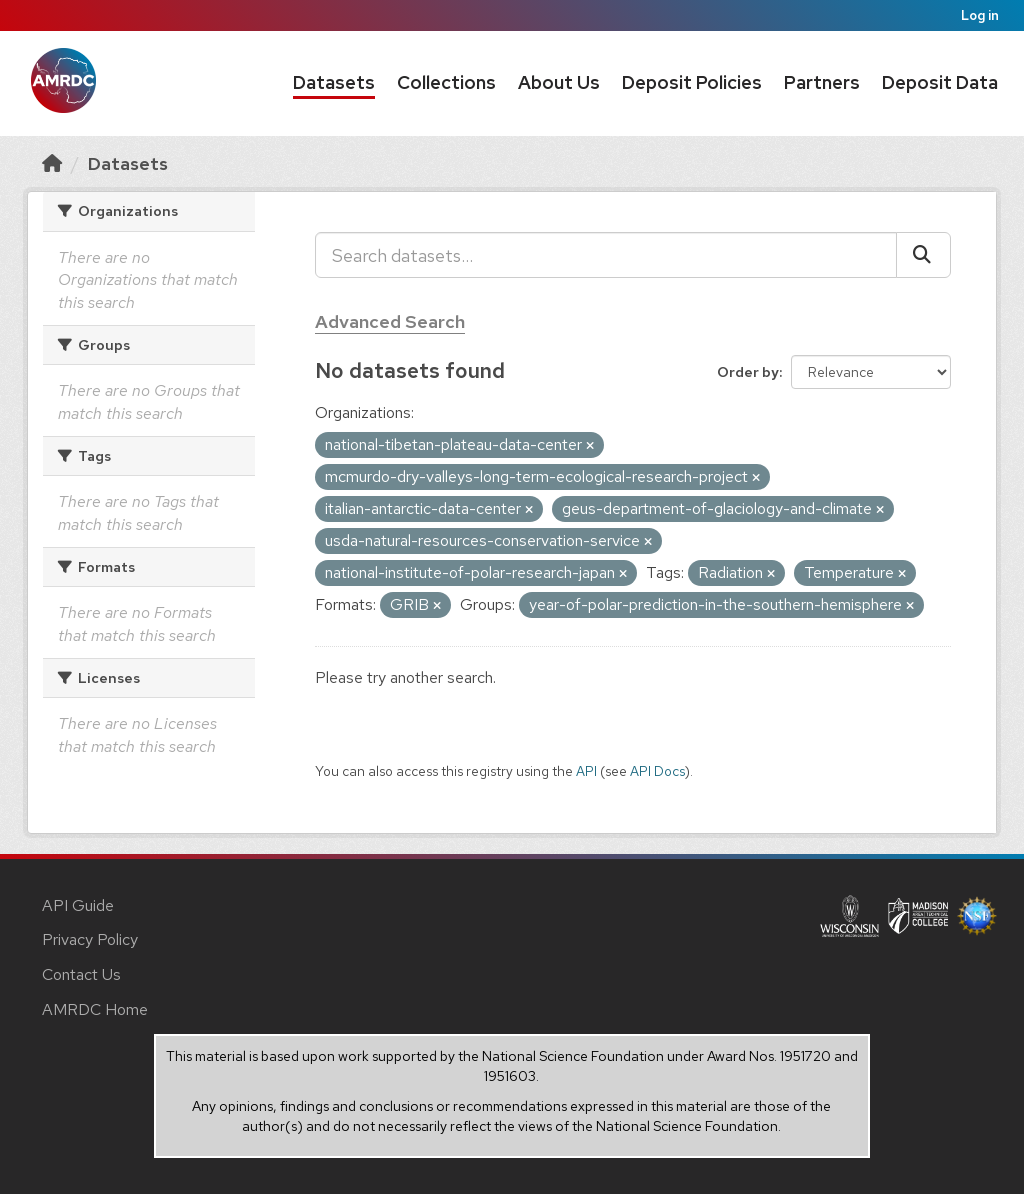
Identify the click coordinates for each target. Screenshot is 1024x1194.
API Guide (78, 905)
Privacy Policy (90, 939)
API (586, 771)
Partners (822, 82)
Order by (748, 372)
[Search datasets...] (606, 255)
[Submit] (923, 255)
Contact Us (81, 974)
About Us (559, 82)
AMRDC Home (95, 1009)
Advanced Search (390, 321)
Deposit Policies (692, 82)
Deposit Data (940, 82)
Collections (446, 82)
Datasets (334, 82)
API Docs (657, 771)
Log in (980, 15)
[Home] (52, 163)
